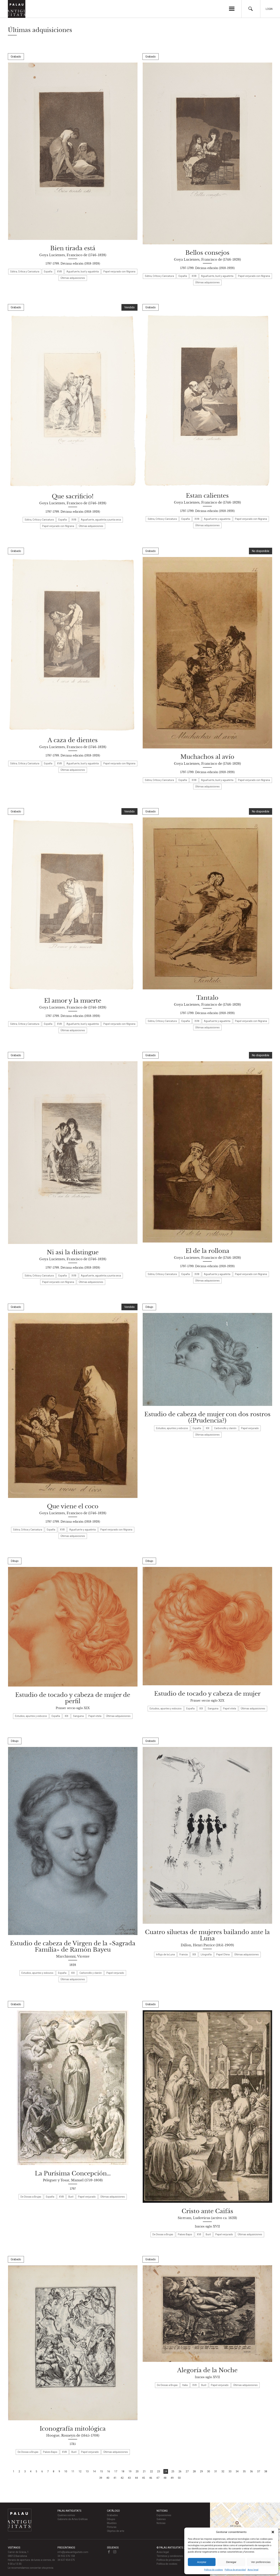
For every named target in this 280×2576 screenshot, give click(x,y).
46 (150, 2477)
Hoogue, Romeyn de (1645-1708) (72, 2435)
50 (179, 2477)
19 (130, 2471)
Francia (183, 1954)
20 (137, 2471)
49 (172, 2477)
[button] (273, 2532)
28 (194, 2471)
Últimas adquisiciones (73, 278)
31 (215, 2471)
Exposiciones (164, 2515)
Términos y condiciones (170, 2556)
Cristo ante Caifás (207, 2211)
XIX (207, 1428)
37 (258, 2471)
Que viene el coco (72, 1506)
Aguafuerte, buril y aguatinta (82, 271)
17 (115, 2471)
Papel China (223, 1954)
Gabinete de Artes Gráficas (73, 2519)
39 (100, 2477)
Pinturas (111, 2527)
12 (80, 2471)
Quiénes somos (66, 2515)
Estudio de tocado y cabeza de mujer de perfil (72, 1698)
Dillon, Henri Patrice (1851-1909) (207, 1945)
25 (172, 2471)
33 (230, 2471)
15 (101, 2471)
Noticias (161, 2523)
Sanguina (78, 1716)
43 (129, 2477)
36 (251, 2471)
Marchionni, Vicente (72, 1956)
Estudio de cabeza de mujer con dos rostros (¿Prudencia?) (207, 1417)
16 (108, 2471)
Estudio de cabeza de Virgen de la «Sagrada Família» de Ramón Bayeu (72, 1946)
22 (151, 2471)
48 (165, 2477)
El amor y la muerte (72, 1000)
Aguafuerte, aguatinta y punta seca (101, 519)
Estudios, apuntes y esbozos (172, 1428)
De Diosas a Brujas (31, 2196)
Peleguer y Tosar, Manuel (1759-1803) (73, 2180)
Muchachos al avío (207, 756)
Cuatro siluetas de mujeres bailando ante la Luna (207, 1935)
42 (122, 2477)
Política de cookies (213, 2569)
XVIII (59, 271)
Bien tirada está (72, 248)
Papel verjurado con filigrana (119, 271)
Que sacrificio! (73, 496)
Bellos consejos (207, 252)
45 (143, 2477)
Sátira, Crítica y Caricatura (24, 271)
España (48, 271)
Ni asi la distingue (73, 1252)
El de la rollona (207, 1250)
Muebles (112, 2523)
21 (144, 2471)
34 (237, 2471)
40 (107, 2477)
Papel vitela (94, 1716)
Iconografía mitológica (73, 2428)
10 (65, 2471)
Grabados (112, 2515)
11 (72, 2471)
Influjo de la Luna (165, 1954)
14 (94, 2471)
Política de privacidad (235, 2569)
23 (158, 2471)
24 (165, 2471)
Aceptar (201, 2561)
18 (122, 2471)
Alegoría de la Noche (207, 2370)
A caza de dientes (73, 740)
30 (208, 2471)
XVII (199, 2234)
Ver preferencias (261, 2561)
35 (244, 2471)
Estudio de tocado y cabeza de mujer (207, 1693)
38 (265, 2471)
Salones (161, 2519)
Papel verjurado (250, 1428)
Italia (185, 2385)
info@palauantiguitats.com (73, 2552)
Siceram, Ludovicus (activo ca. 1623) (207, 2218)
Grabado (16, 56)
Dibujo (149, 1307)
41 (115, 2477)
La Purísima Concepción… (73, 2173)
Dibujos (111, 2519)
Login (269, 9)
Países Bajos (185, 2234)
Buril (70, 2196)
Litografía (206, 1954)
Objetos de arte (115, 2531)
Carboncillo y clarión (225, 1428)
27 (187, 2471)
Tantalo (207, 997)
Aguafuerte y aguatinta (217, 518)
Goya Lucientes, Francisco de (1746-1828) (72, 255)
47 (157, 2477)
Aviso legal (253, 2569)
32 (222, 2471)
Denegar (231, 2561)
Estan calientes (207, 495)
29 (201, 2471)
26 (180, 2471)
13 (87, 2471)
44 (136, 2477)
